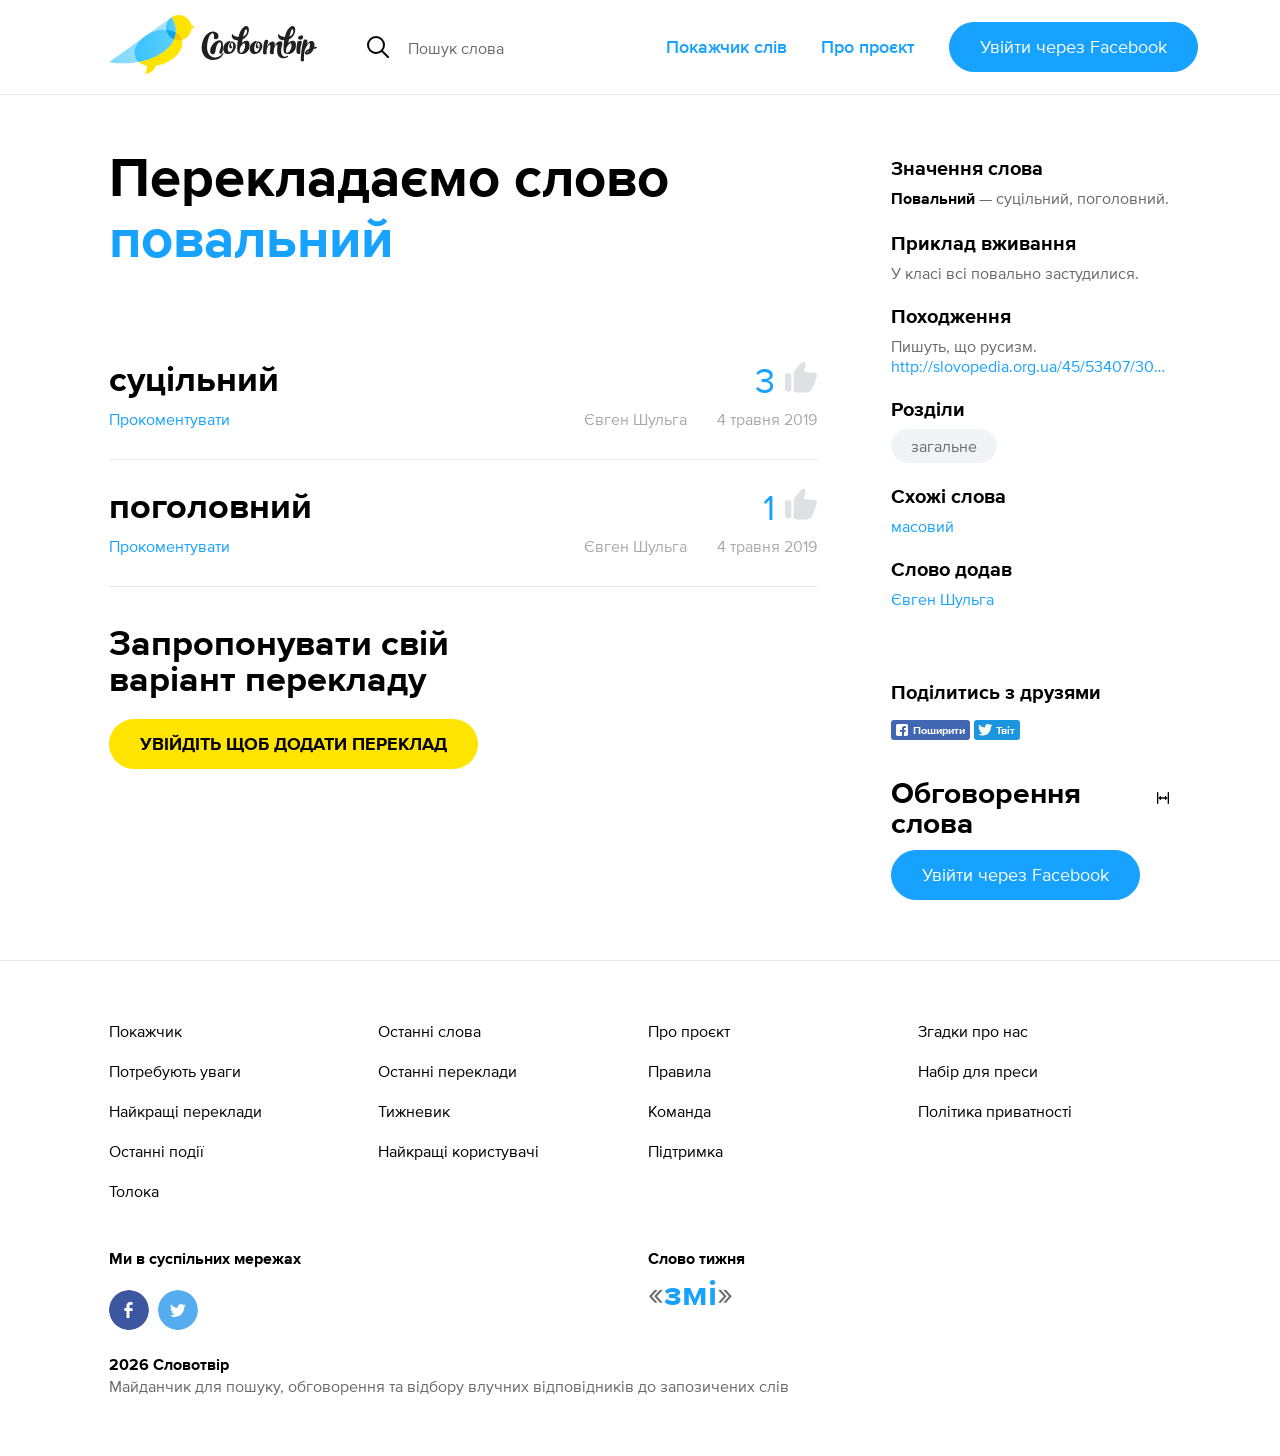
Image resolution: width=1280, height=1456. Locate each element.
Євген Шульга (942, 599)
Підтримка (685, 1151)
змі (690, 1295)
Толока (134, 1191)
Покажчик (145, 1031)
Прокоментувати (169, 419)
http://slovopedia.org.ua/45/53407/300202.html (1031, 366)
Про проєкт (868, 46)
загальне (944, 446)
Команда (679, 1111)
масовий (922, 526)
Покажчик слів (726, 46)
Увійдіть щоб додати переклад (293, 745)
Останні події (156, 1151)
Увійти (1073, 46)
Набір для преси (978, 1071)
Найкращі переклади (185, 1111)
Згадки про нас (973, 1031)
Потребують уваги (175, 1071)
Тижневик (414, 1111)
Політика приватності (995, 1111)
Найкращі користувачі (458, 1151)
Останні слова (429, 1031)
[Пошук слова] (529, 47)
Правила (679, 1071)
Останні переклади (447, 1071)
